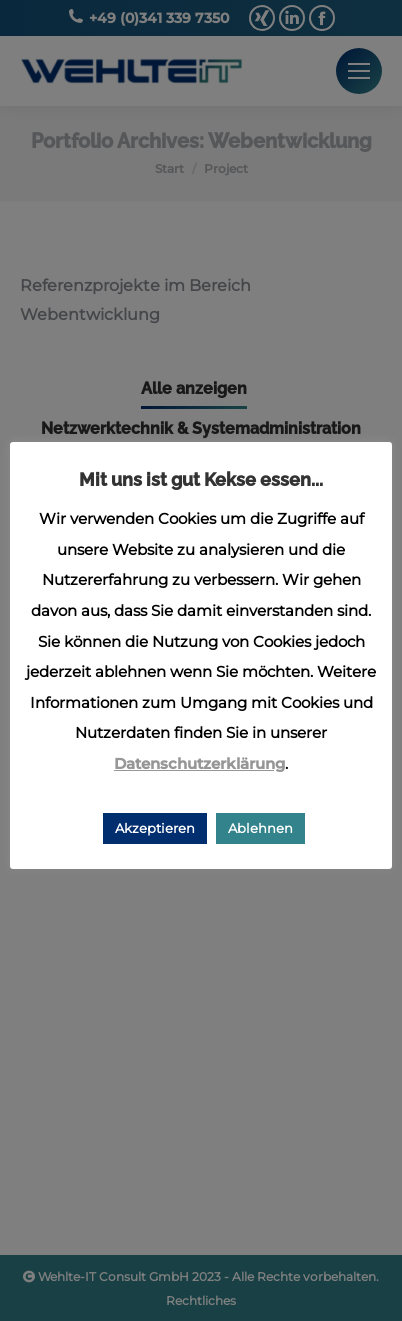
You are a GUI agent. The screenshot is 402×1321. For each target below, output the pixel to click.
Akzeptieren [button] (155, 828)
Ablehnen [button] (260, 828)
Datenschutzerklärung (199, 763)
